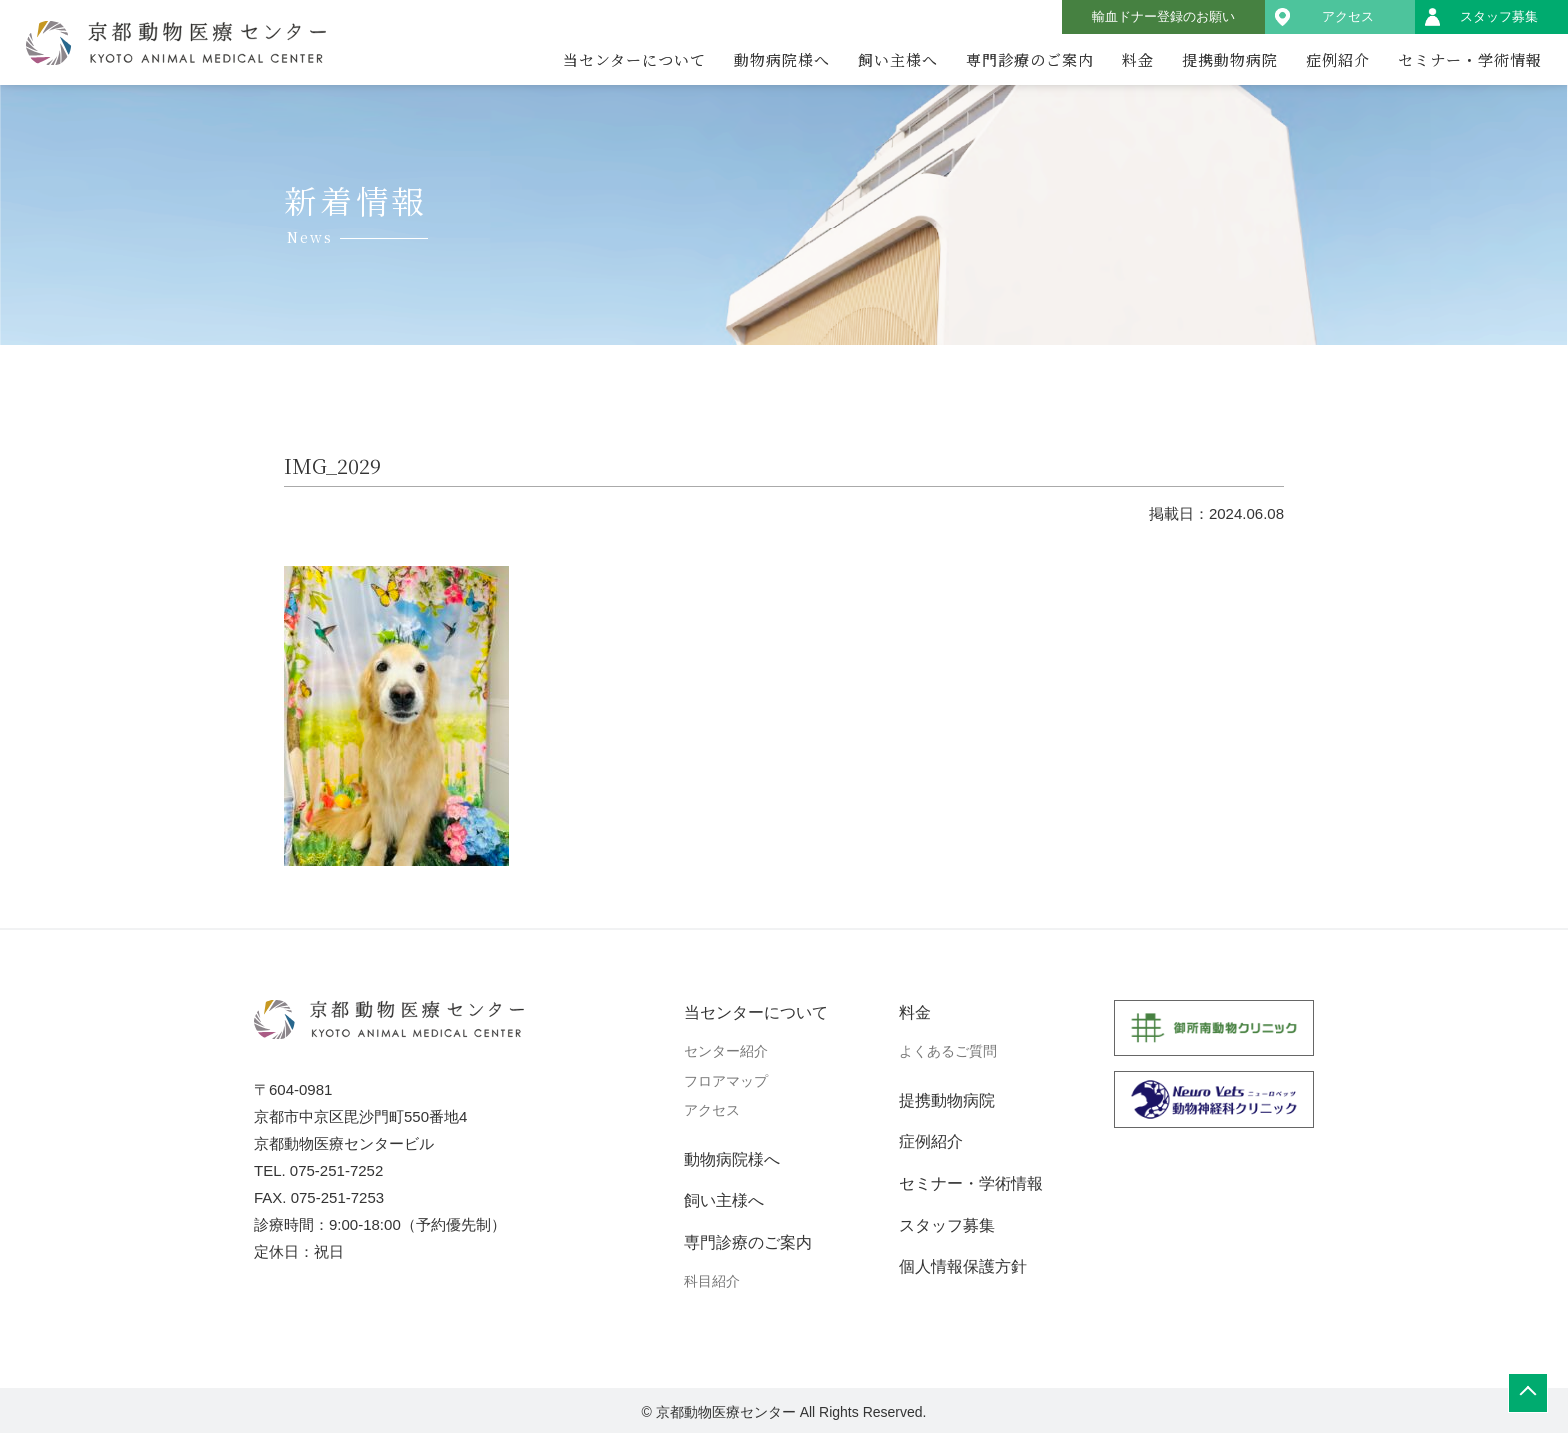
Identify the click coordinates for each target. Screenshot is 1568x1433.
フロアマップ (726, 1081)
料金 (1138, 59)
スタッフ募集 (1499, 16)
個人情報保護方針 (963, 1266)
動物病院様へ (782, 59)
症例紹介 (1338, 59)
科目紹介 (712, 1281)
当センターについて (634, 59)
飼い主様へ (898, 59)
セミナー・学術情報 (1470, 59)
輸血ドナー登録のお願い (1163, 16)
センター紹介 (726, 1051)
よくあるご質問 (948, 1051)
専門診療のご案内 (1030, 59)
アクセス (1348, 16)
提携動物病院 (1230, 59)
